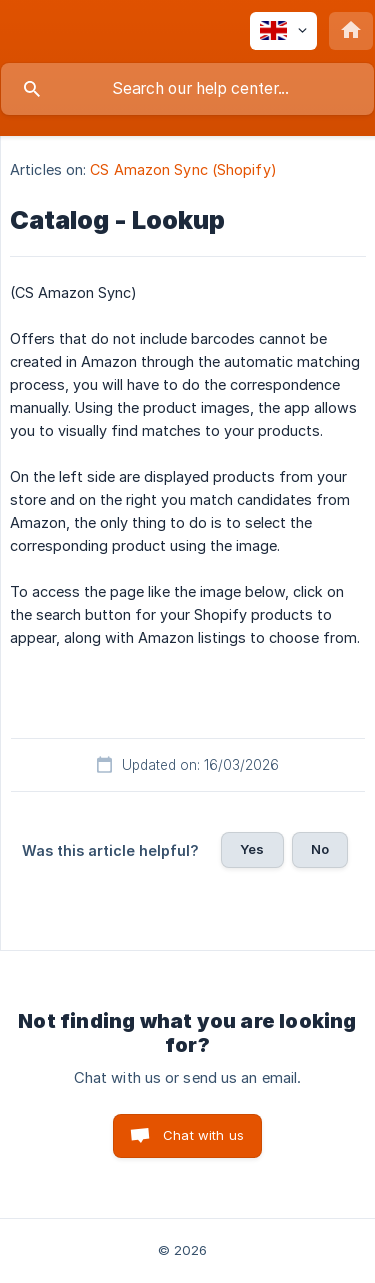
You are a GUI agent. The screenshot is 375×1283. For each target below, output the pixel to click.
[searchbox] (187, 89)
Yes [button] (252, 849)
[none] (283, 31)
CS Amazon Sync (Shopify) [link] (183, 169)
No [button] (320, 849)
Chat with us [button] (203, 1135)
